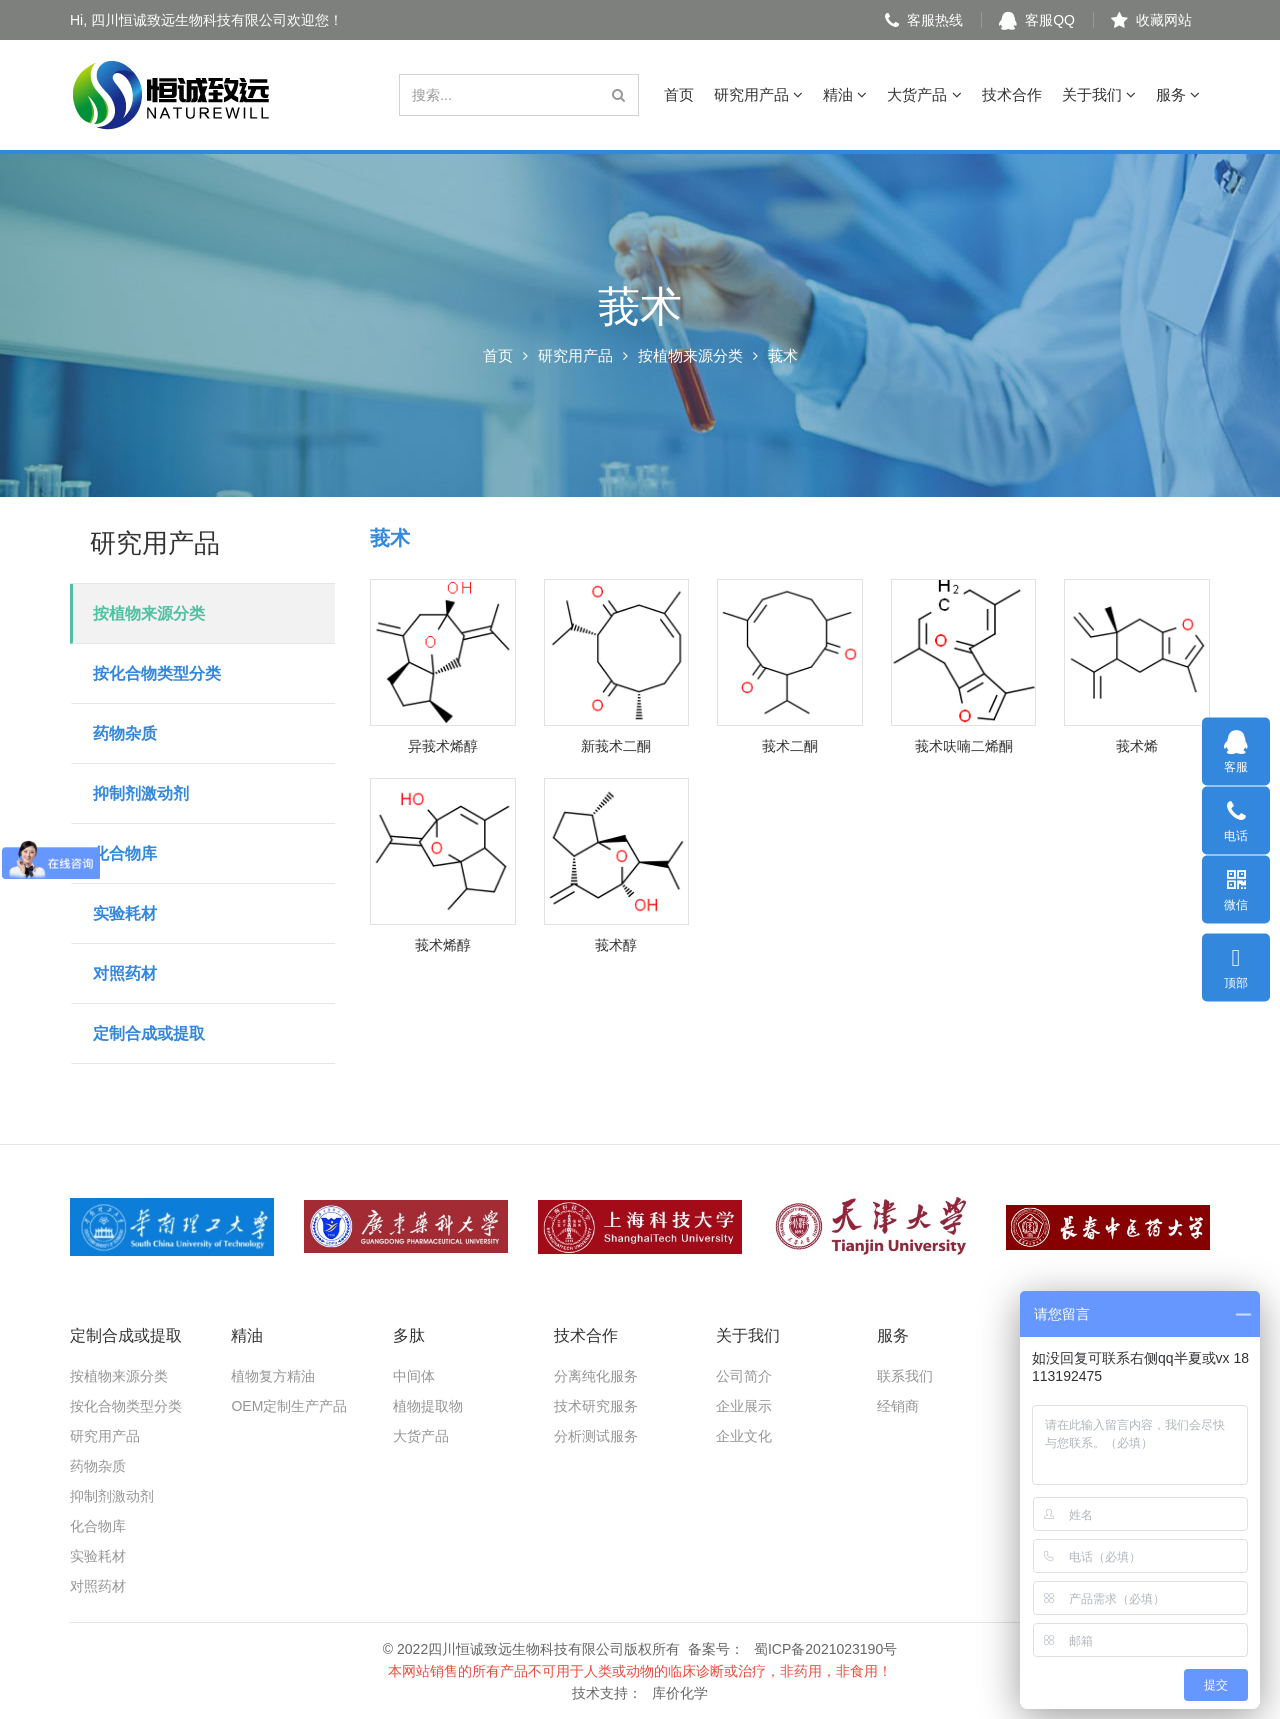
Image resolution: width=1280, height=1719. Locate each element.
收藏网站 (1151, 20)
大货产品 (924, 94)
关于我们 (1099, 94)
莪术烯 (1137, 746)
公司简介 (744, 1376)
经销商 (898, 1406)
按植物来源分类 (690, 355)
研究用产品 (758, 94)
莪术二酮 (790, 746)
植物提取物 (428, 1406)
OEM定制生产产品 (289, 1406)
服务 (1178, 94)
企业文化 (744, 1436)
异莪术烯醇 (443, 746)
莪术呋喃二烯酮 (964, 746)
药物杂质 (125, 733)
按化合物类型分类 (157, 673)
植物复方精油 (273, 1376)
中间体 (414, 1376)
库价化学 (680, 1693)
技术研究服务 (596, 1406)
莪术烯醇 (443, 945)
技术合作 (1012, 94)
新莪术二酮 (616, 746)
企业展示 (744, 1406)
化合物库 (125, 853)
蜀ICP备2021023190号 (825, 1649)
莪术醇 (616, 945)
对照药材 (125, 973)
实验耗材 (125, 913)
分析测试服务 (596, 1436)
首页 (679, 94)
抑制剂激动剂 (141, 793)
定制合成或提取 (149, 1033)
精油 (845, 94)
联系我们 (905, 1376)
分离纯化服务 (596, 1376)
